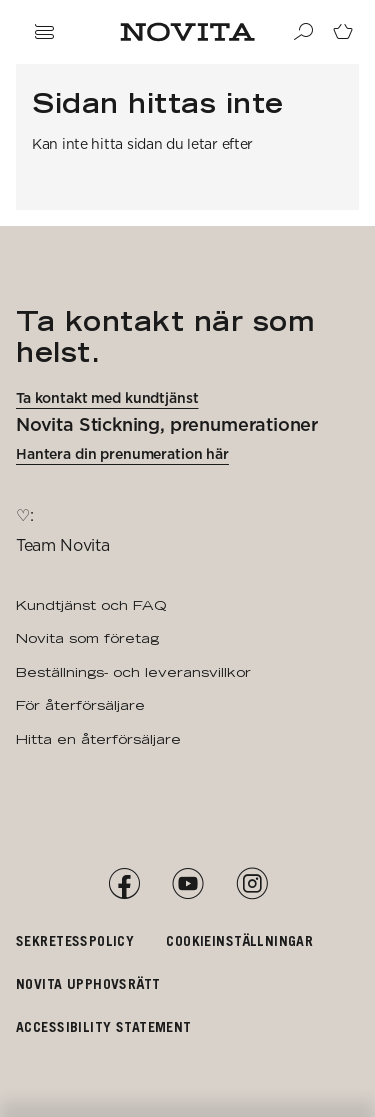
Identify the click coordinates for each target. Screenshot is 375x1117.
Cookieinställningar (239, 940)
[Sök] (303, 32)
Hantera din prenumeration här (122, 454)
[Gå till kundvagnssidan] (343, 32)
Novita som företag (87, 638)
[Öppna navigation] (44, 32)
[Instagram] (252, 884)
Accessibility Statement (104, 1026)
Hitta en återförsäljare (98, 739)
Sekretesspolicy (75, 940)
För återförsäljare (80, 705)
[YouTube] (188, 884)
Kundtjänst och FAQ (91, 605)
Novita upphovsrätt (88, 983)
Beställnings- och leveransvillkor (133, 672)
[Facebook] (124, 884)
